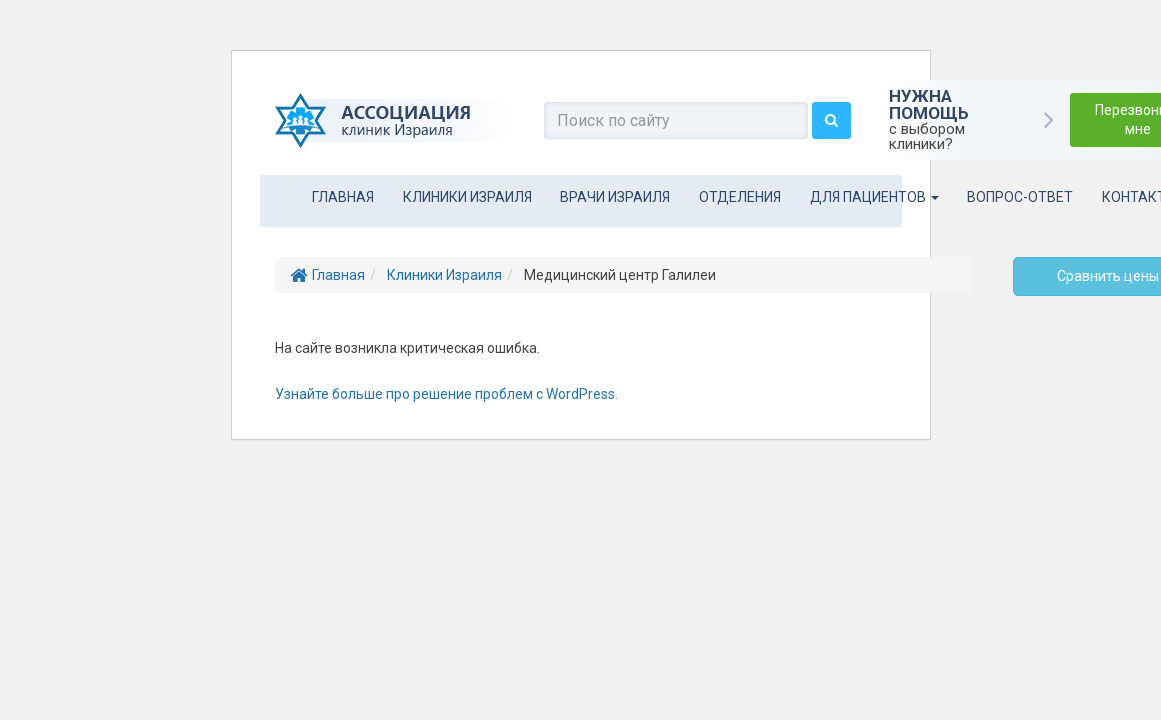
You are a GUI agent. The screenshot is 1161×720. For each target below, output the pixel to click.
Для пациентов (874, 197)
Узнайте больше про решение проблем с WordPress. (446, 394)
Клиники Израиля (467, 197)
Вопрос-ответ (1020, 197)
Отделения (740, 197)
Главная (343, 197)
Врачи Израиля (615, 197)
